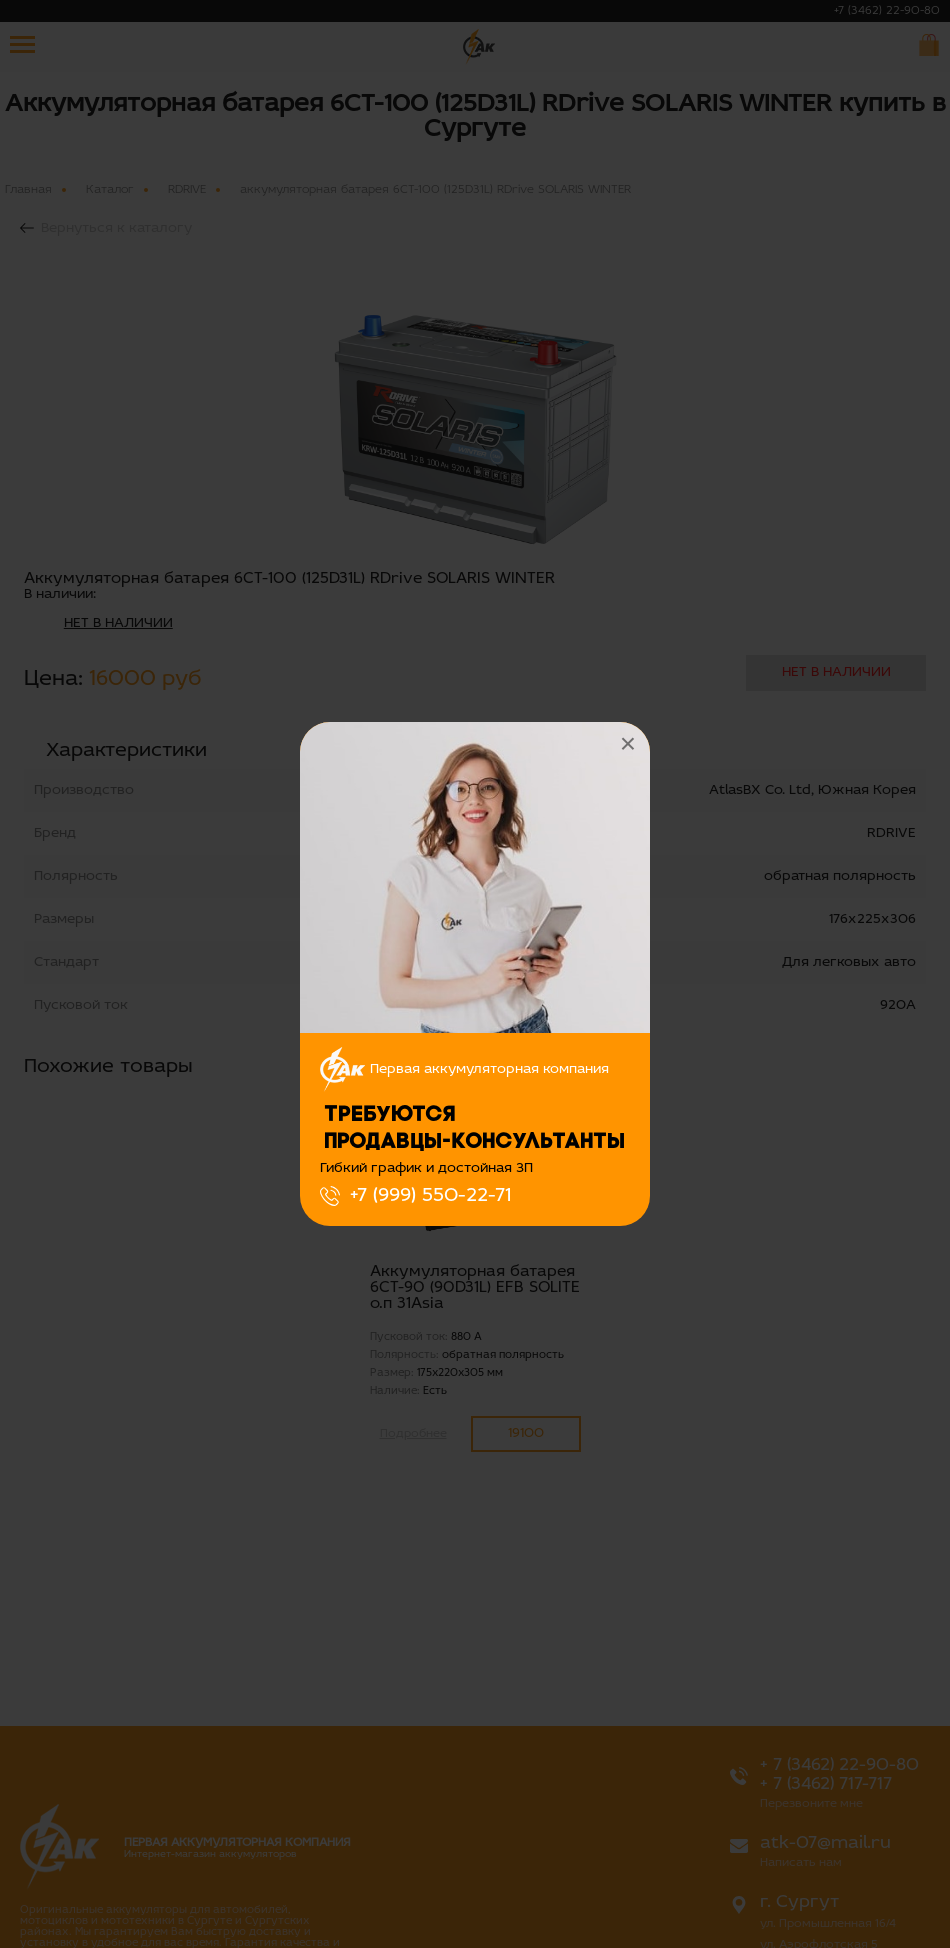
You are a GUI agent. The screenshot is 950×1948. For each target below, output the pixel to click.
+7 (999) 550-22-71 (430, 1196)
